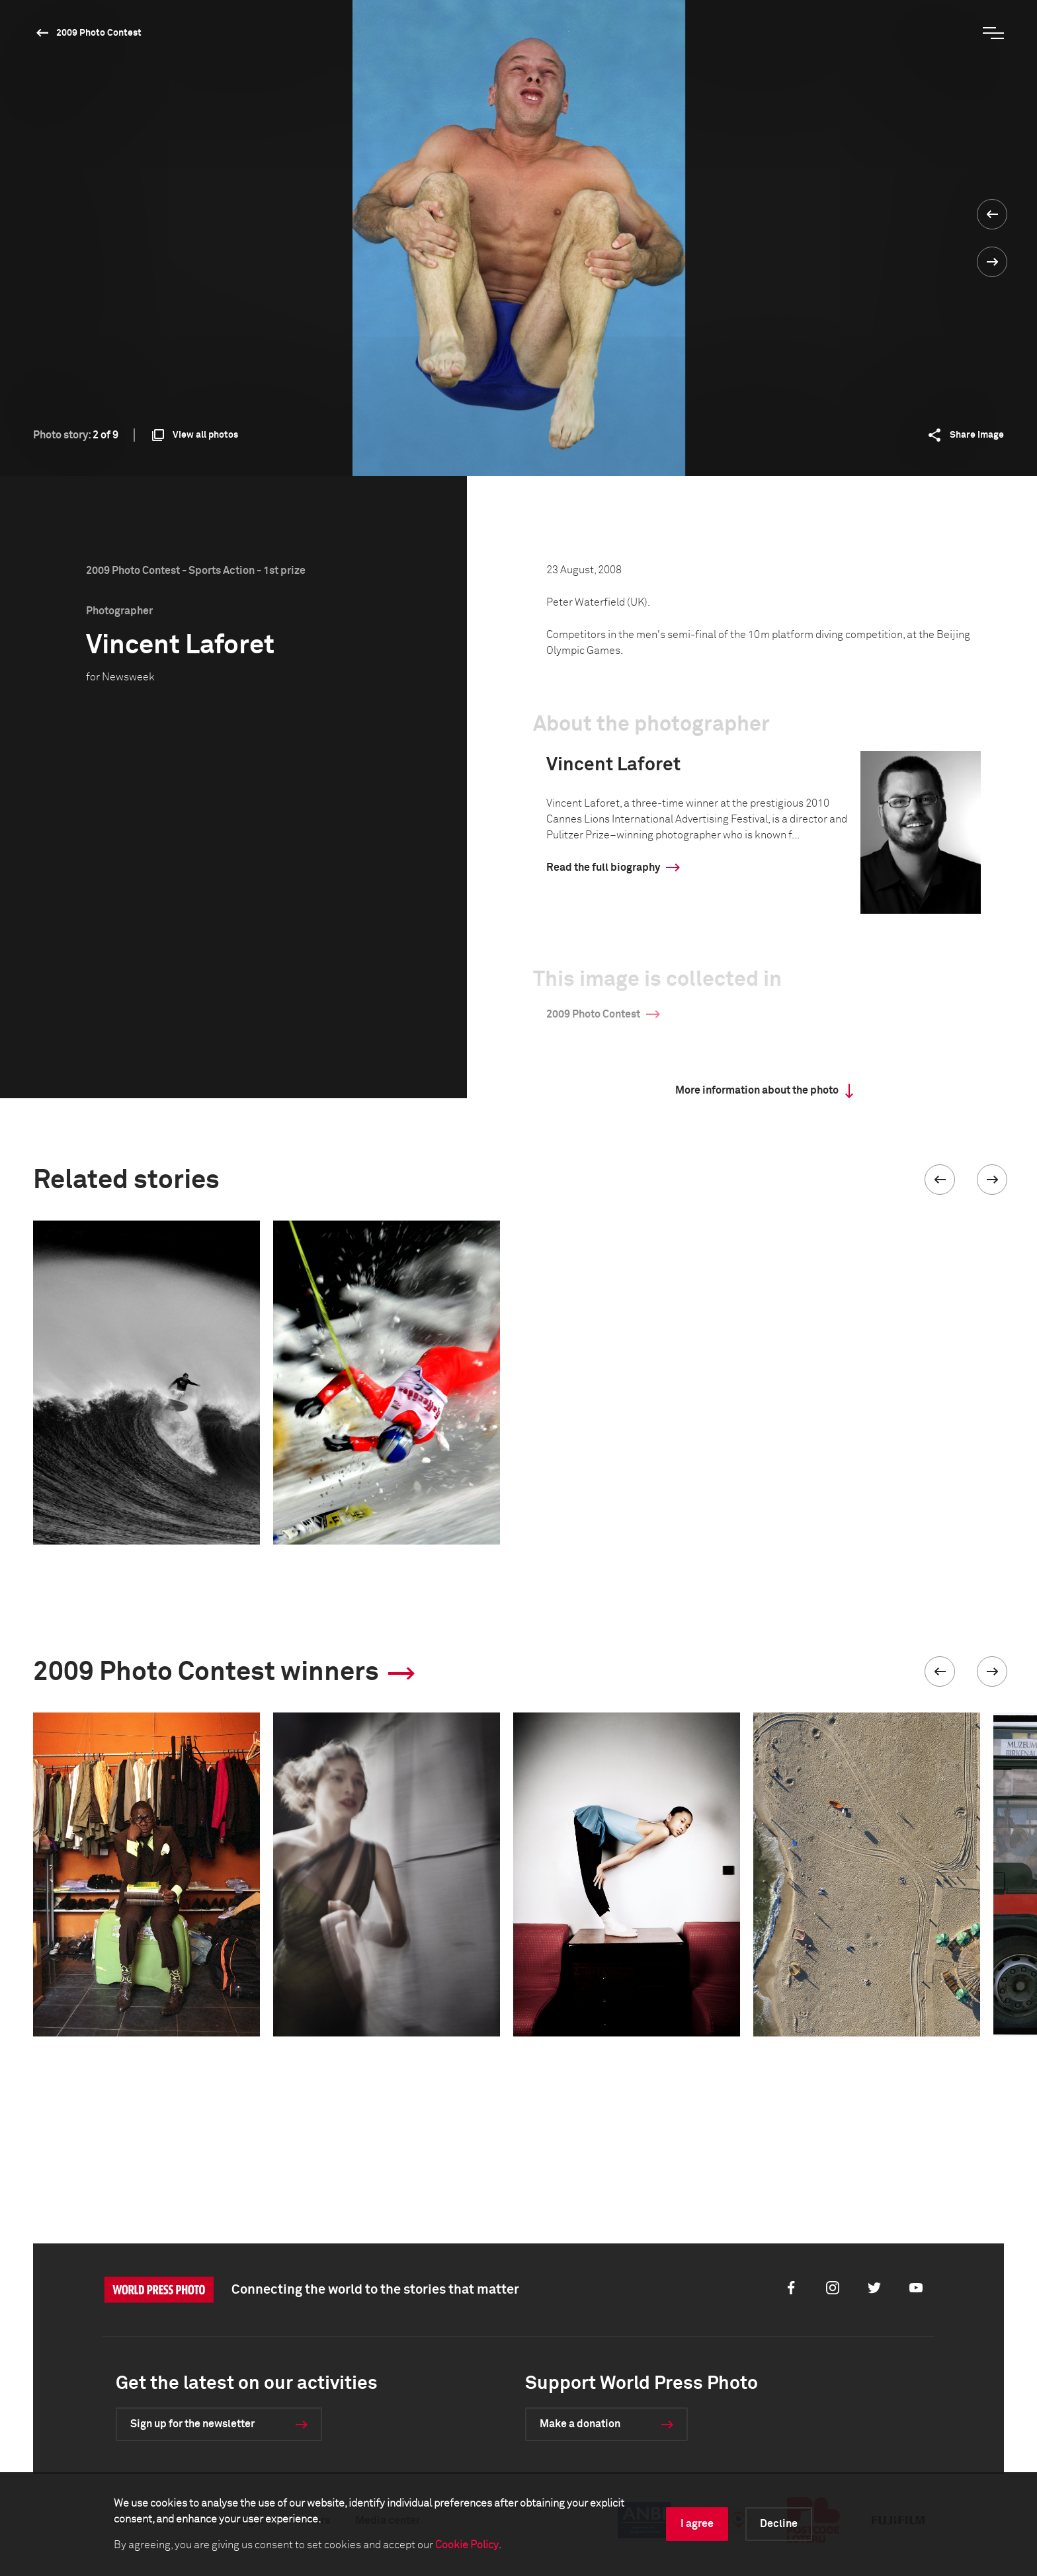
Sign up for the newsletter (192, 2424)
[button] (940, 1179)
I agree (697, 2523)
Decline (779, 2523)
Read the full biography (603, 867)
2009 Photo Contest (99, 33)
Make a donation (580, 2424)
